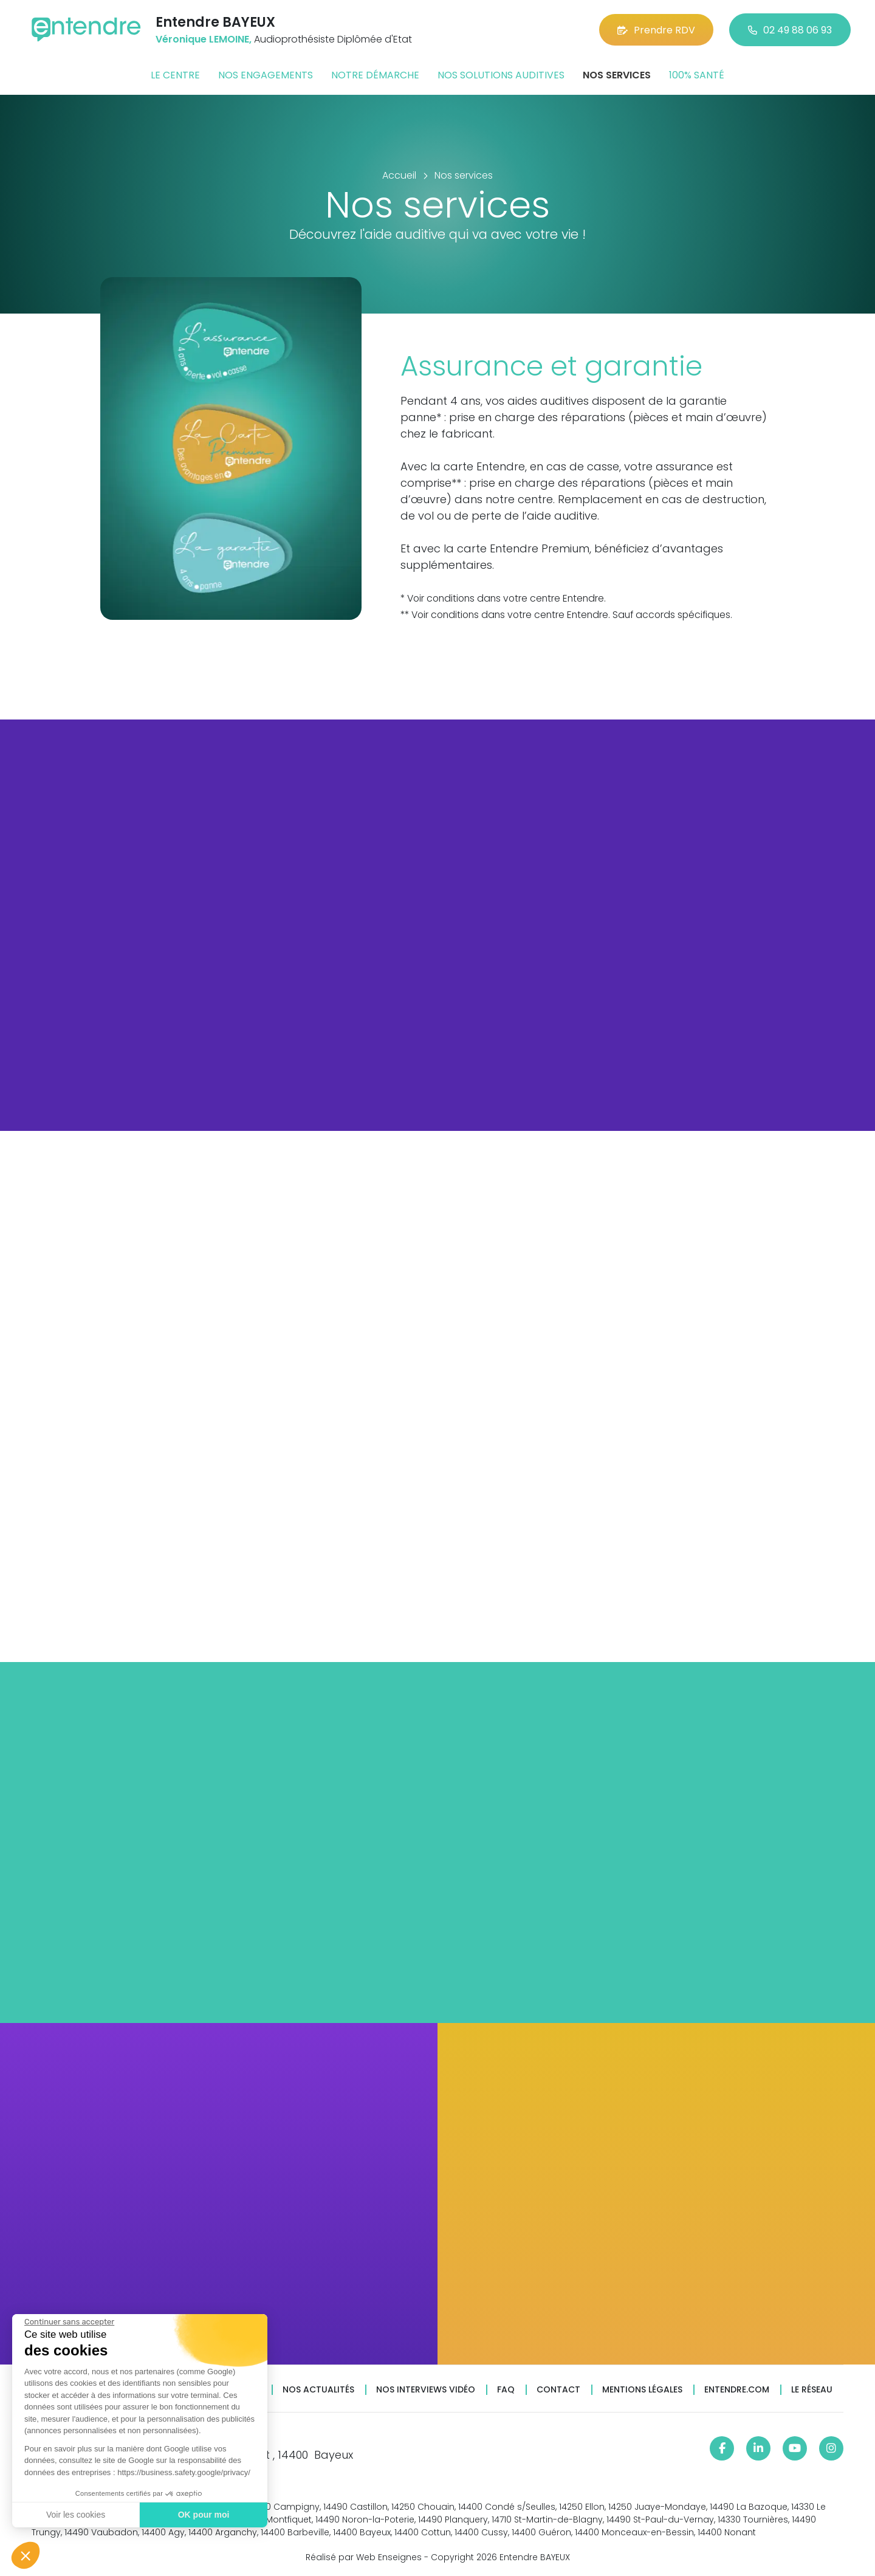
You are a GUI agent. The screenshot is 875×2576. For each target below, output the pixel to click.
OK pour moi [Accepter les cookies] (204, 2514)
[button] (25, 2555)
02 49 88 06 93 (790, 30)
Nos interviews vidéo (425, 2390)
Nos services (617, 75)
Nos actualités (318, 2390)
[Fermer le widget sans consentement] (69, 2322)
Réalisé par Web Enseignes (364, 2557)
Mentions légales (642, 2390)
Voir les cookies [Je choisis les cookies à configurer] (75, 2514)
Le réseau (811, 2390)
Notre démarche (375, 75)
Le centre (175, 75)
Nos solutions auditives (500, 75)
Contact (558, 2390)
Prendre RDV (656, 30)
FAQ (506, 2390)
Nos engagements (265, 75)
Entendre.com (736, 2390)
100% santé (696, 75)
